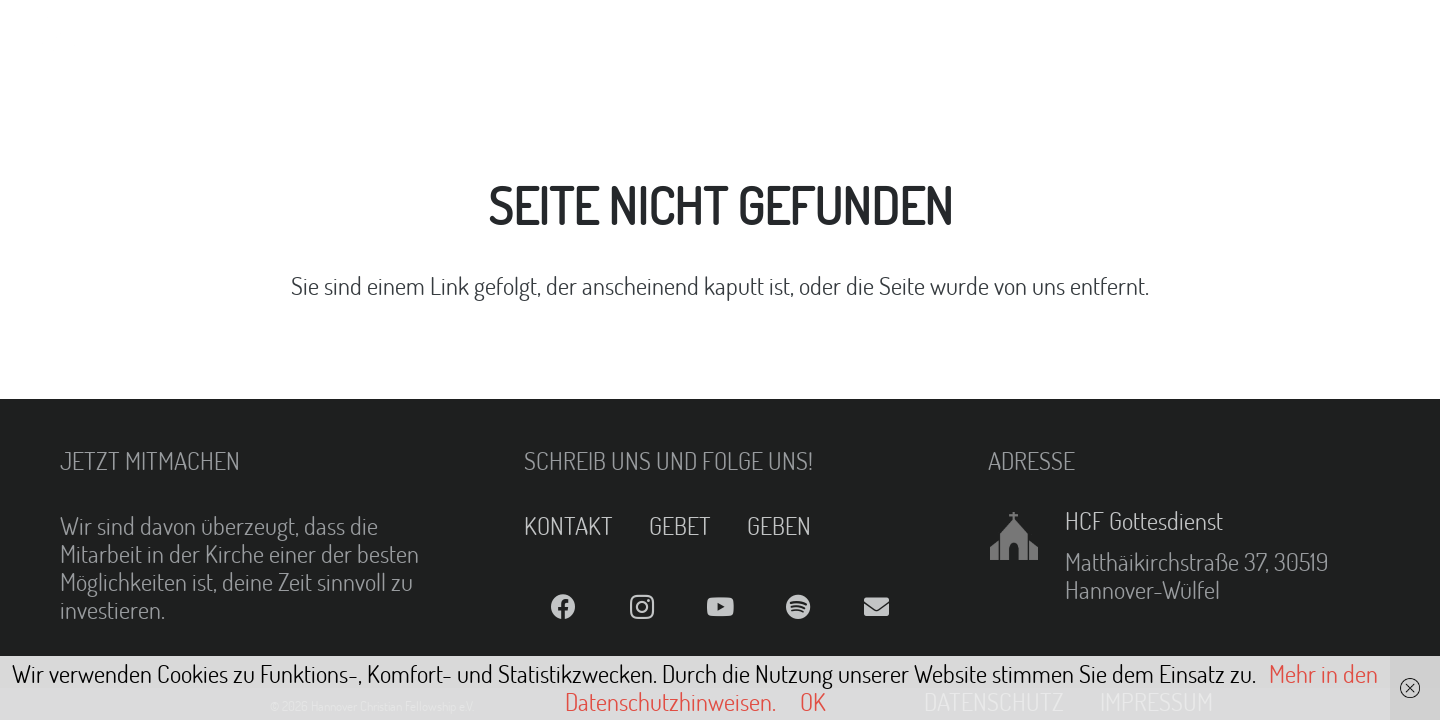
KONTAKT (568, 525)
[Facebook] (563, 607)
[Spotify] (798, 607)
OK (813, 701)
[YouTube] (720, 607)
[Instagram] (641, 607)
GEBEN (779, 525)
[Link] (66, 40)
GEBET (680, 525)
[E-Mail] (877, 607)
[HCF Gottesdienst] (1026, 536)
